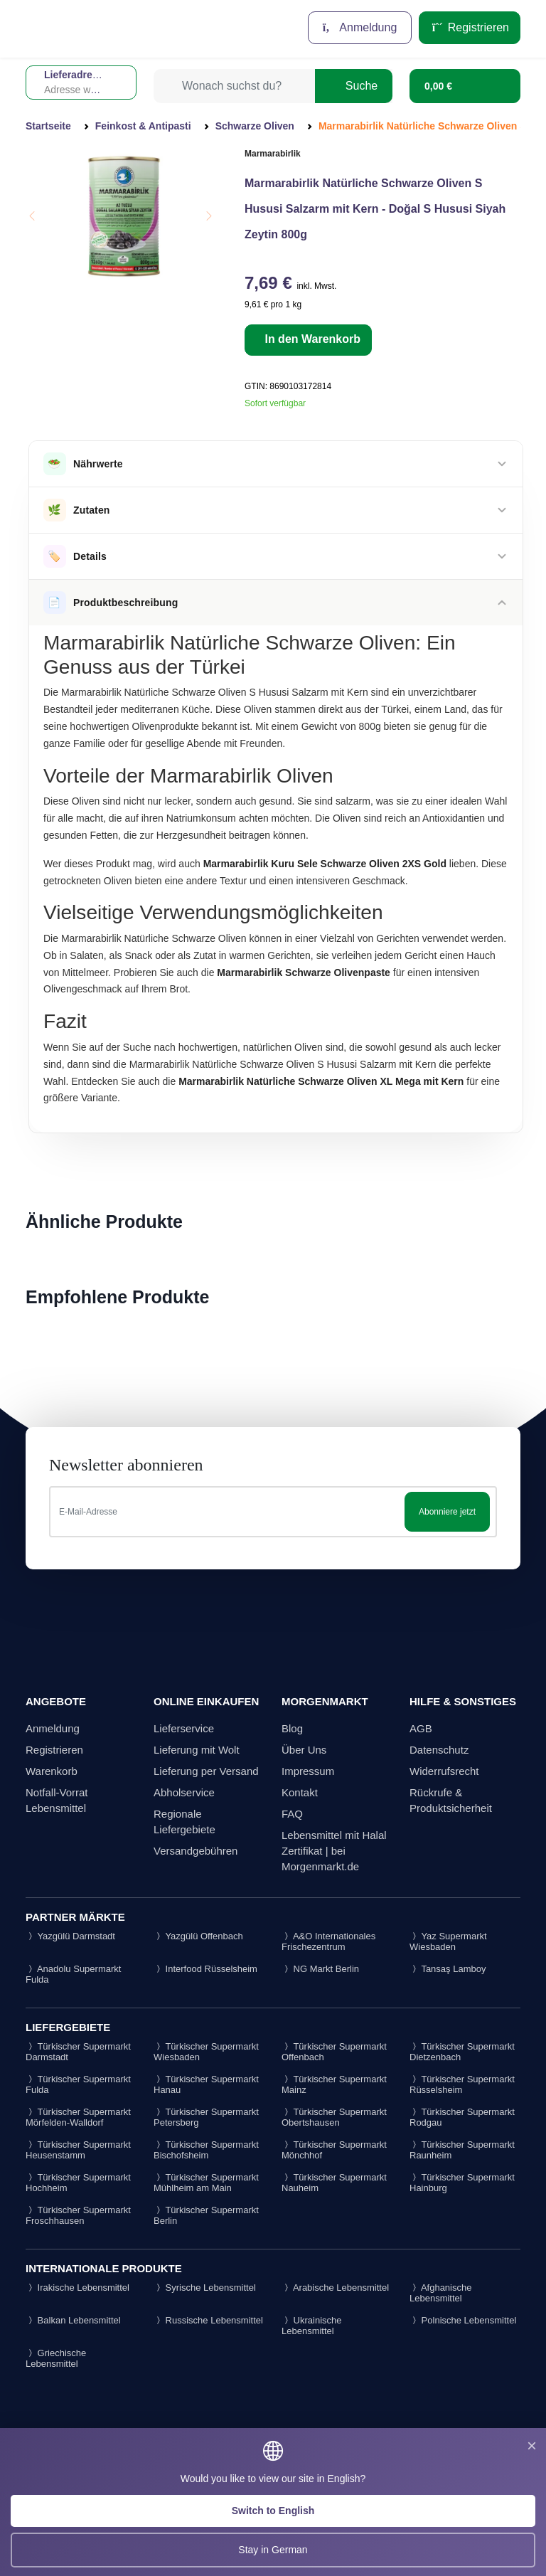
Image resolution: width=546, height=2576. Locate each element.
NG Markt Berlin (320, 1968)
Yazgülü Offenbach (198, 1936)
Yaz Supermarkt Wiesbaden (448, 1941)
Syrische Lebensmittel (205, 2287)
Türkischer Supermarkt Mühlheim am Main (206, 2182)
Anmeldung (360, 27)
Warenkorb (51, 1771)
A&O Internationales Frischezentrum (328, 1941)
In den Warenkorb (311, 339)
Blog (292, 1728)
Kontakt (300, 1792)
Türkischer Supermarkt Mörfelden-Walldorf (78, 2117)
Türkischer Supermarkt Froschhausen (78, 2215)
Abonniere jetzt (447, 1512)
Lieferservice (184, 1728)
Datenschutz (439, 1750)
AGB (421, 1728)
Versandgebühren (195, 1851)
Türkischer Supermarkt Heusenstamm (78, 2150)
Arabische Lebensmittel (335, 2287)
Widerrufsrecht (444, 1771)
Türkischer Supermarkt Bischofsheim (206, 2150)
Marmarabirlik (273, 154)
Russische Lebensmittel (208, 2320)
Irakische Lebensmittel (77, 2287)
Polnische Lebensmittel (463, 2320)
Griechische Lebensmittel (56, 2358)
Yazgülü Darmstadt (70, 1936)
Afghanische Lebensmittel (440, 2293)
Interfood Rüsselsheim (205, 1968)
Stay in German (272, 2549)
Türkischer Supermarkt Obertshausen (334, 2117)
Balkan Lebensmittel (73, 2320)
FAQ (292, 1814)
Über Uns (304, 1750)
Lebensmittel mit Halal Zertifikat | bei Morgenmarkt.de (334, 1850)
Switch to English (273, 2510)
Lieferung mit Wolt (197, 1750)
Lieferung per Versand (206, 1771)
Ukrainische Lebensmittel (312, 2325)
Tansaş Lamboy (448, 1968)
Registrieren (469, 27)
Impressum (308, 1771)
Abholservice (184, 1792)
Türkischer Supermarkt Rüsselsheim (462, 2084)
